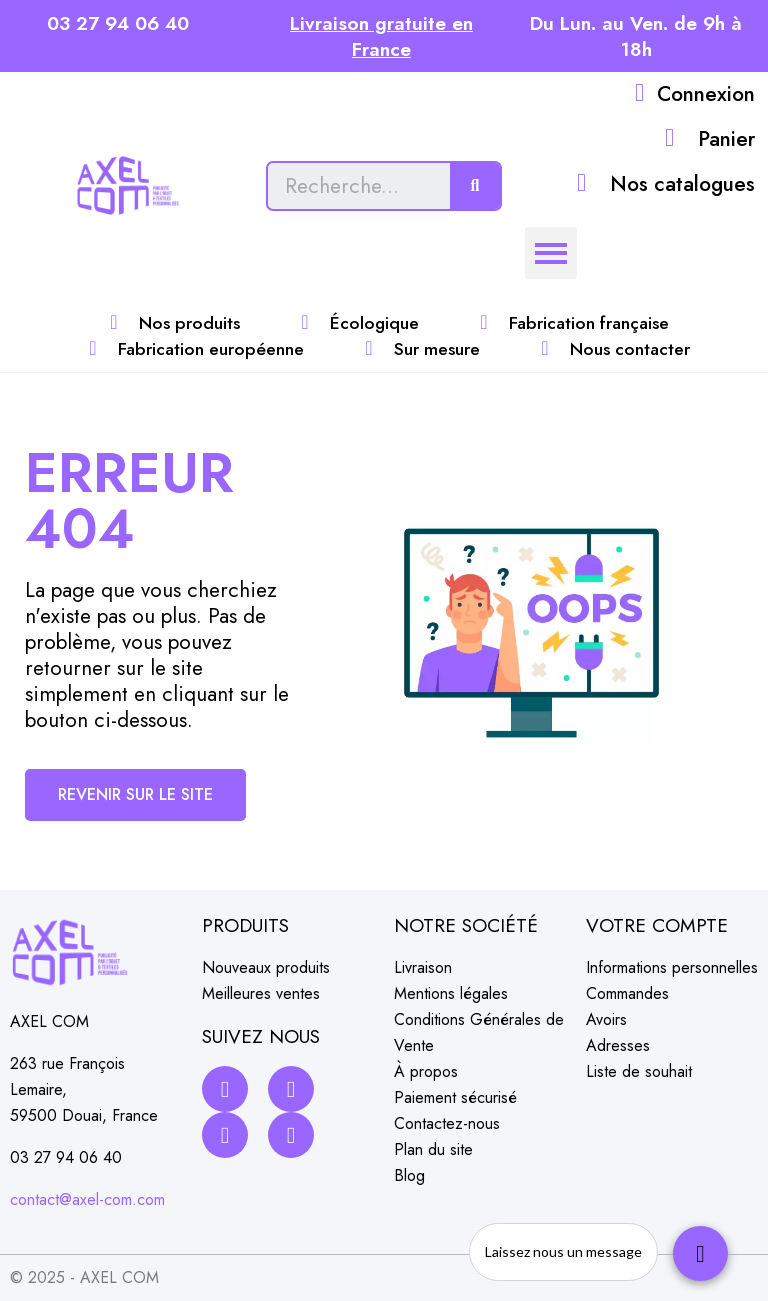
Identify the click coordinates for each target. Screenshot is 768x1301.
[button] (135, 795)
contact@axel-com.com (87, 1199)
